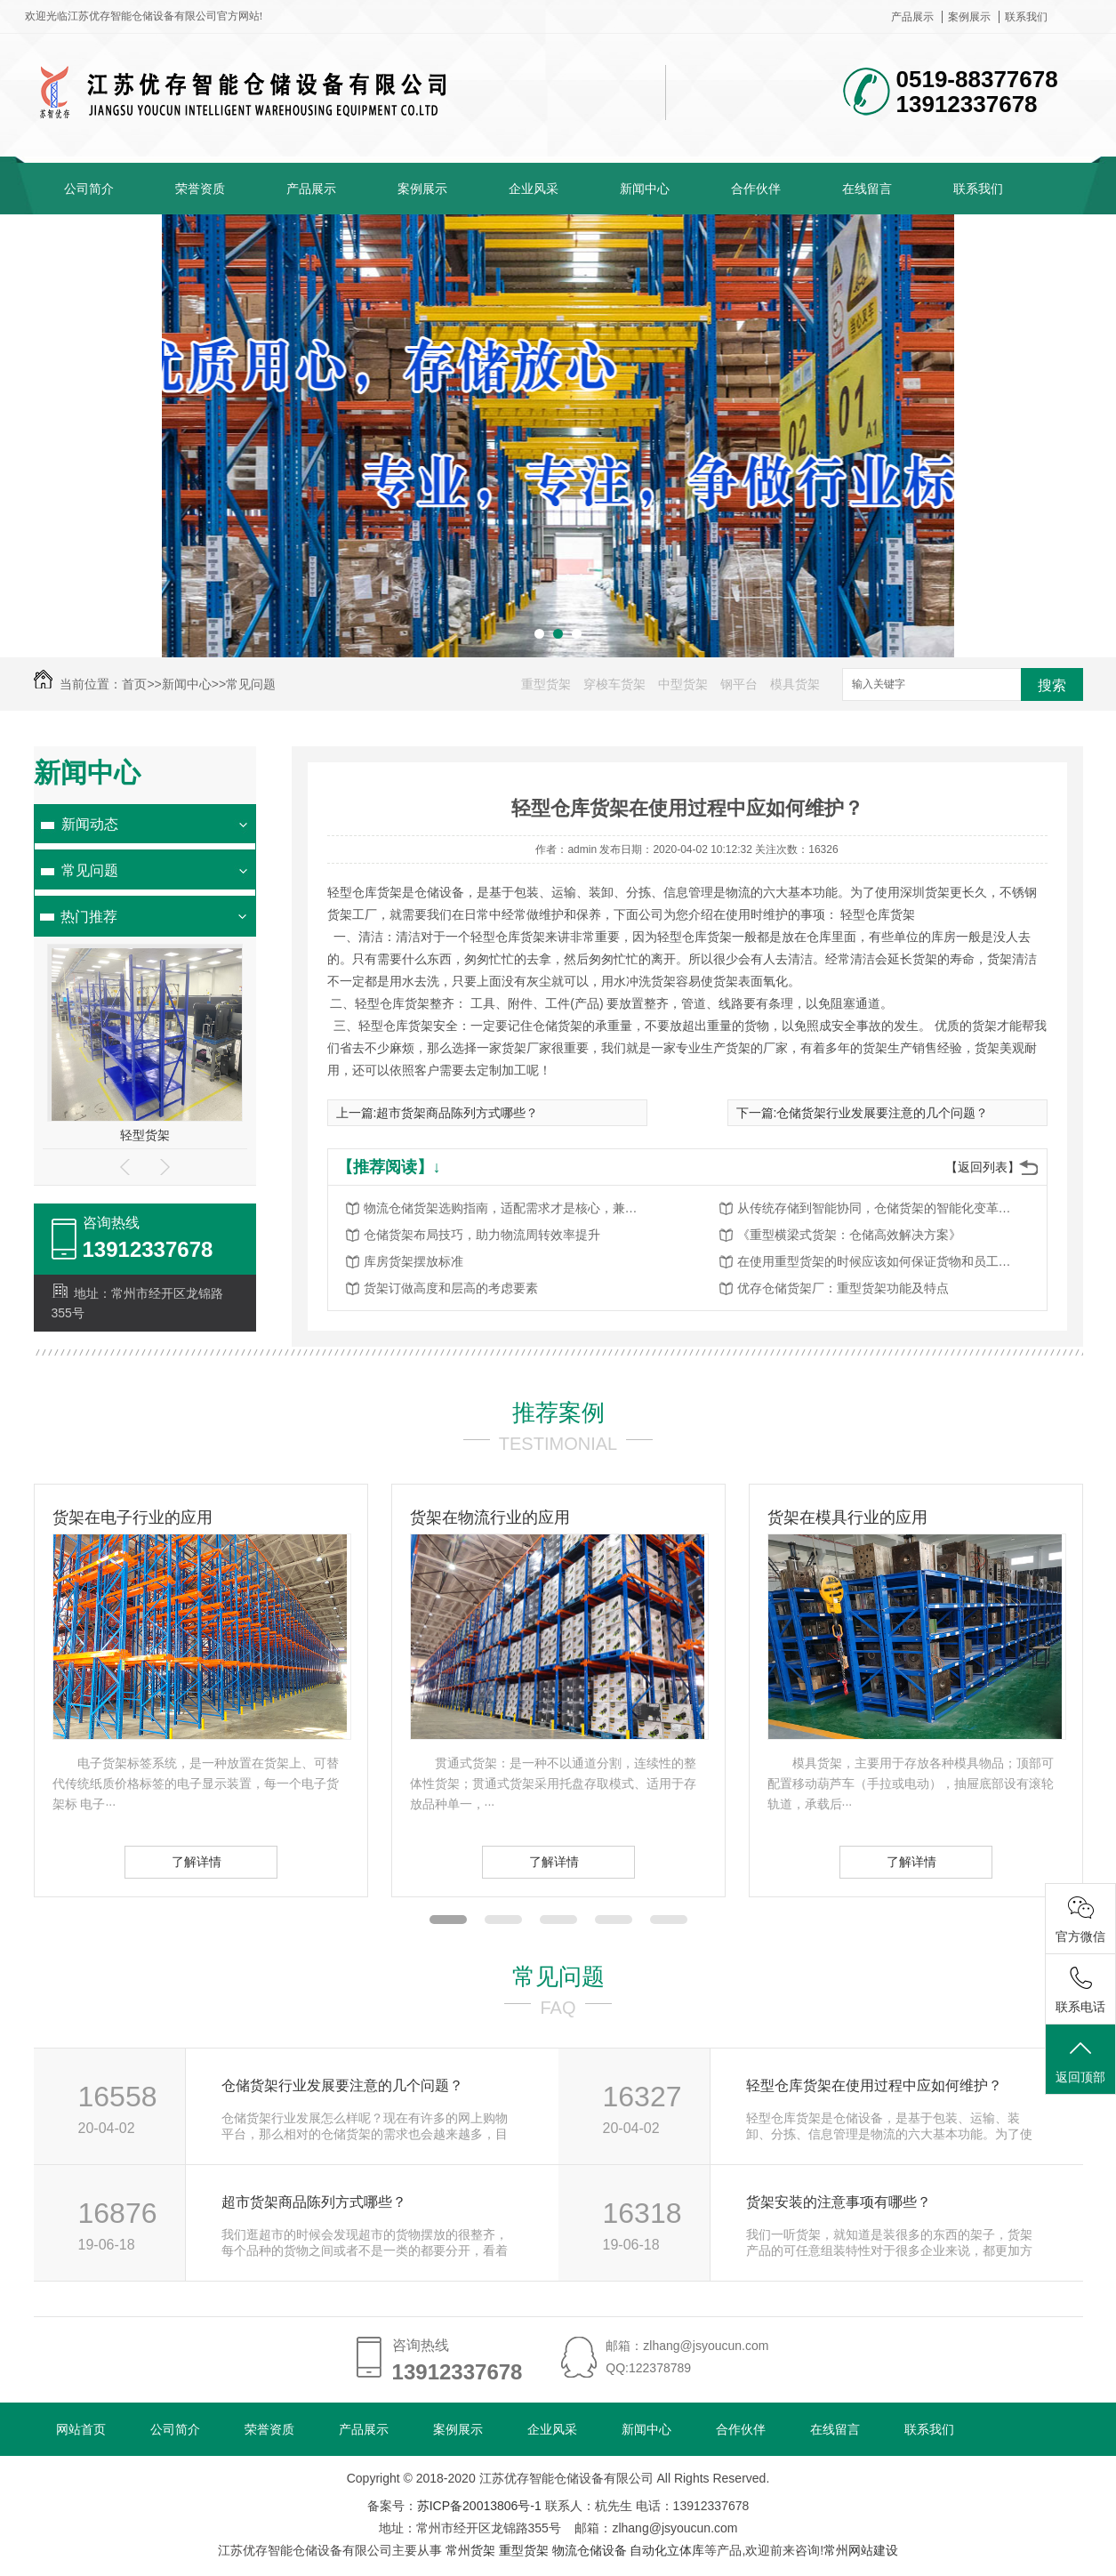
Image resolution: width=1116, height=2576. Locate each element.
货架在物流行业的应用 (490, 1517)
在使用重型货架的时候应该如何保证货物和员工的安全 (879, 1261)
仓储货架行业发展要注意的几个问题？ (882, 1113)
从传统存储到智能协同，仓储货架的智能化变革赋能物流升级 (879, 1208)
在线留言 (867, 188)
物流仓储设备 (589, 2550)
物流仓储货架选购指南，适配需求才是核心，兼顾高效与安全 (506, 1208)
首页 (134, 684)
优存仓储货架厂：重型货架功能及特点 (843, 1288)
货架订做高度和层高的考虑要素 (451, 1288)
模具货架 (795, 684)
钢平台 (739, 684)
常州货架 (470, 2550)
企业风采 (533, 188)
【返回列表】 (982, 1167)
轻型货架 (145, 1135)
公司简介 (89, 188)
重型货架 (546, 684)
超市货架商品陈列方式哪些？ (457, 1113)
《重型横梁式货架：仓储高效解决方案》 (849, 1235)
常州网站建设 (860, 2550)
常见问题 (251, 684)
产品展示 (912, 17)
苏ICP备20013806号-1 (479, 2506)
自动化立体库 (667, 2550)
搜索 (1052, 685)
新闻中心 (645, 188)
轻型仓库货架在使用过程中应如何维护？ (874, 2085)
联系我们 (1026, 17)
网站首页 (81, 2429)
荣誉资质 (200, 188)
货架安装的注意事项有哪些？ (838, 2202)
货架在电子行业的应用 (132, 1517)
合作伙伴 (756, 188)
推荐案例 (558, 1412)
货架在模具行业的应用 (847, 1517)
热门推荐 (88, 916)
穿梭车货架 (614, 684)
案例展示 (969, 17)
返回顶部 (1080, 2060)
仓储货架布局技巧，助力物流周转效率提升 (482, 1235)
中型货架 (683, 684)
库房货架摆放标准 (413, 1261)
